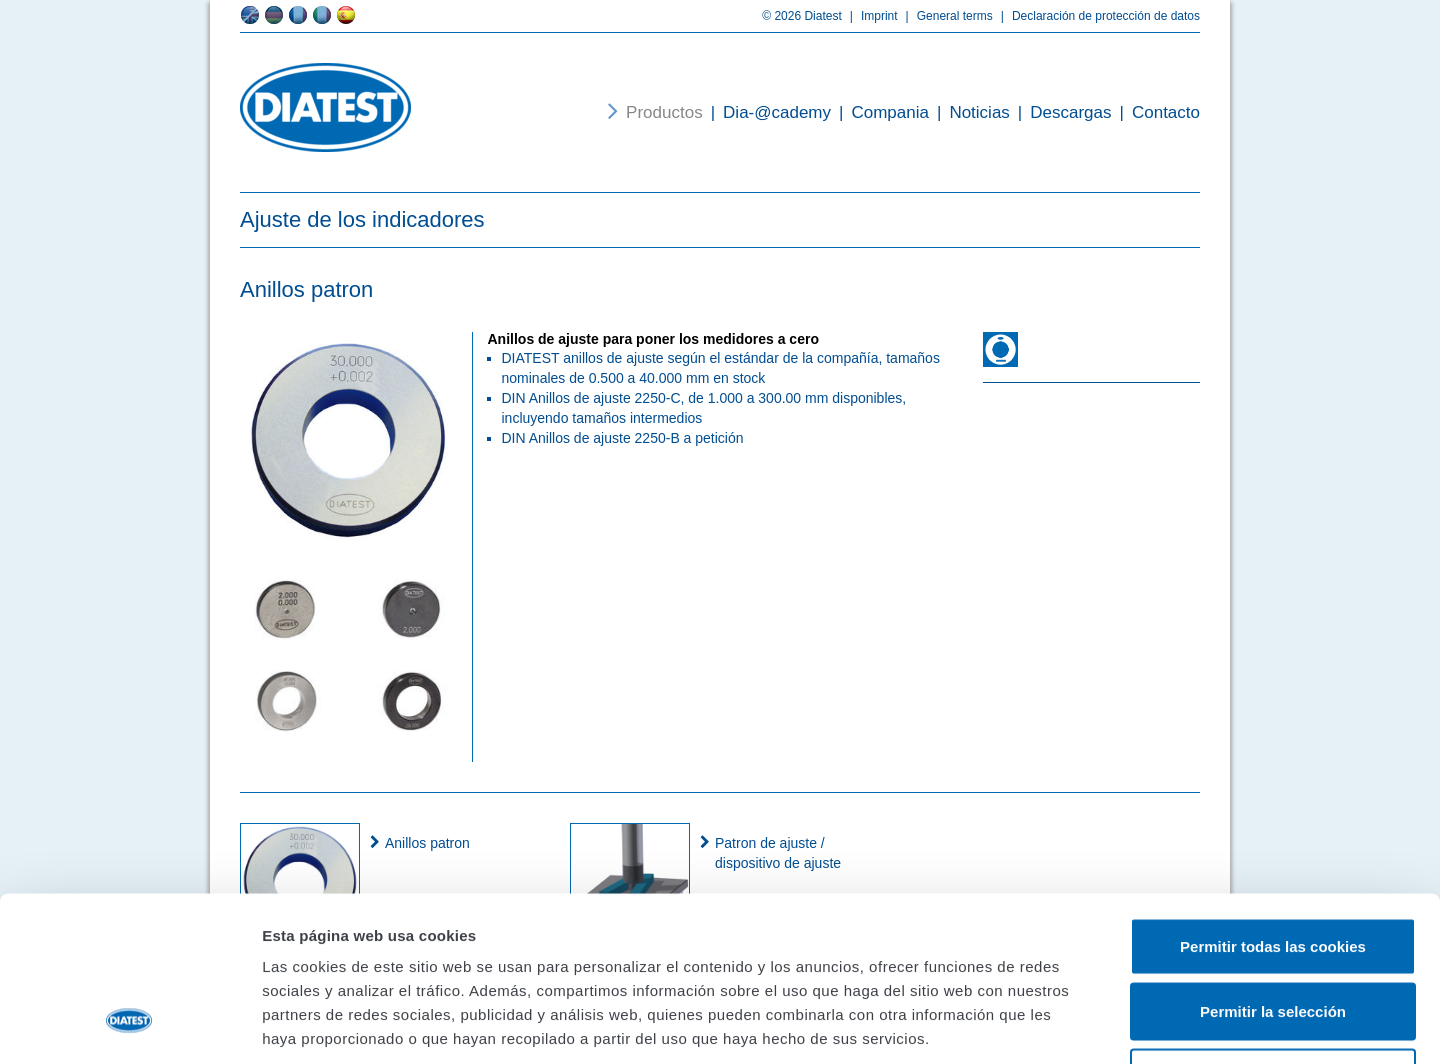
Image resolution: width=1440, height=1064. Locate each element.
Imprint (870, 16)
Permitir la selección (1273, 867)
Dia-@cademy (767, 112)
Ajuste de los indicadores (362, 219)
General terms (945, 16)
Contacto (1156, 112)
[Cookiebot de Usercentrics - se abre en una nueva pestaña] (129, 1025)
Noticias (969, 112)
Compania (880, 112)
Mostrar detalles (1074, 1024)
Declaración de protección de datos (1096, 16)
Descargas (1061, 112)
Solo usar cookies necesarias (1273, 932)
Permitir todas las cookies (1273, 801)
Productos (664, 112)
